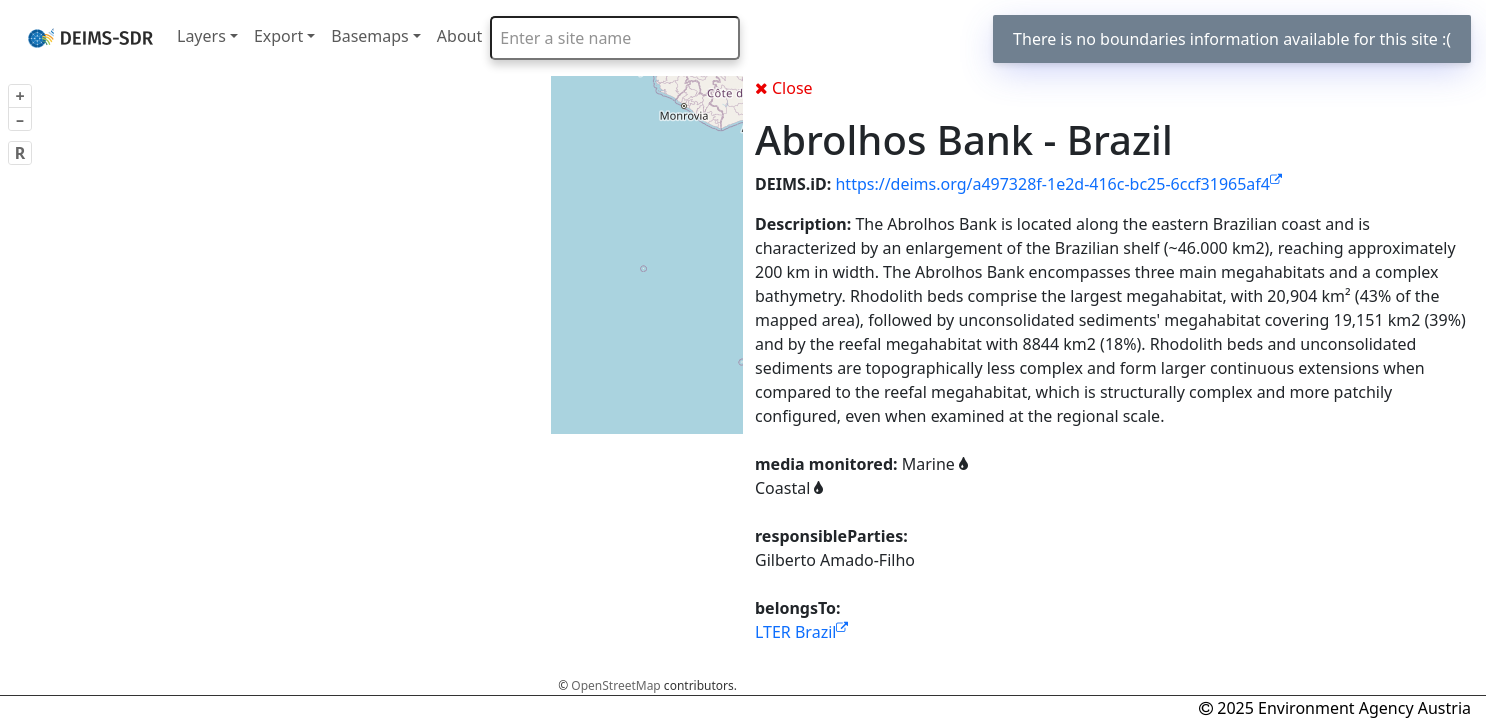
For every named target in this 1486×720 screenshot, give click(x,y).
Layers (201, 36)
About (459, 36)
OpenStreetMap (615, 685)
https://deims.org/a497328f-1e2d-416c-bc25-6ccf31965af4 (1058, 184)
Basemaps (370, 36)
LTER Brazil (801, 632)
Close (784, 88)
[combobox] (615, 38)
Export (278, 36)
